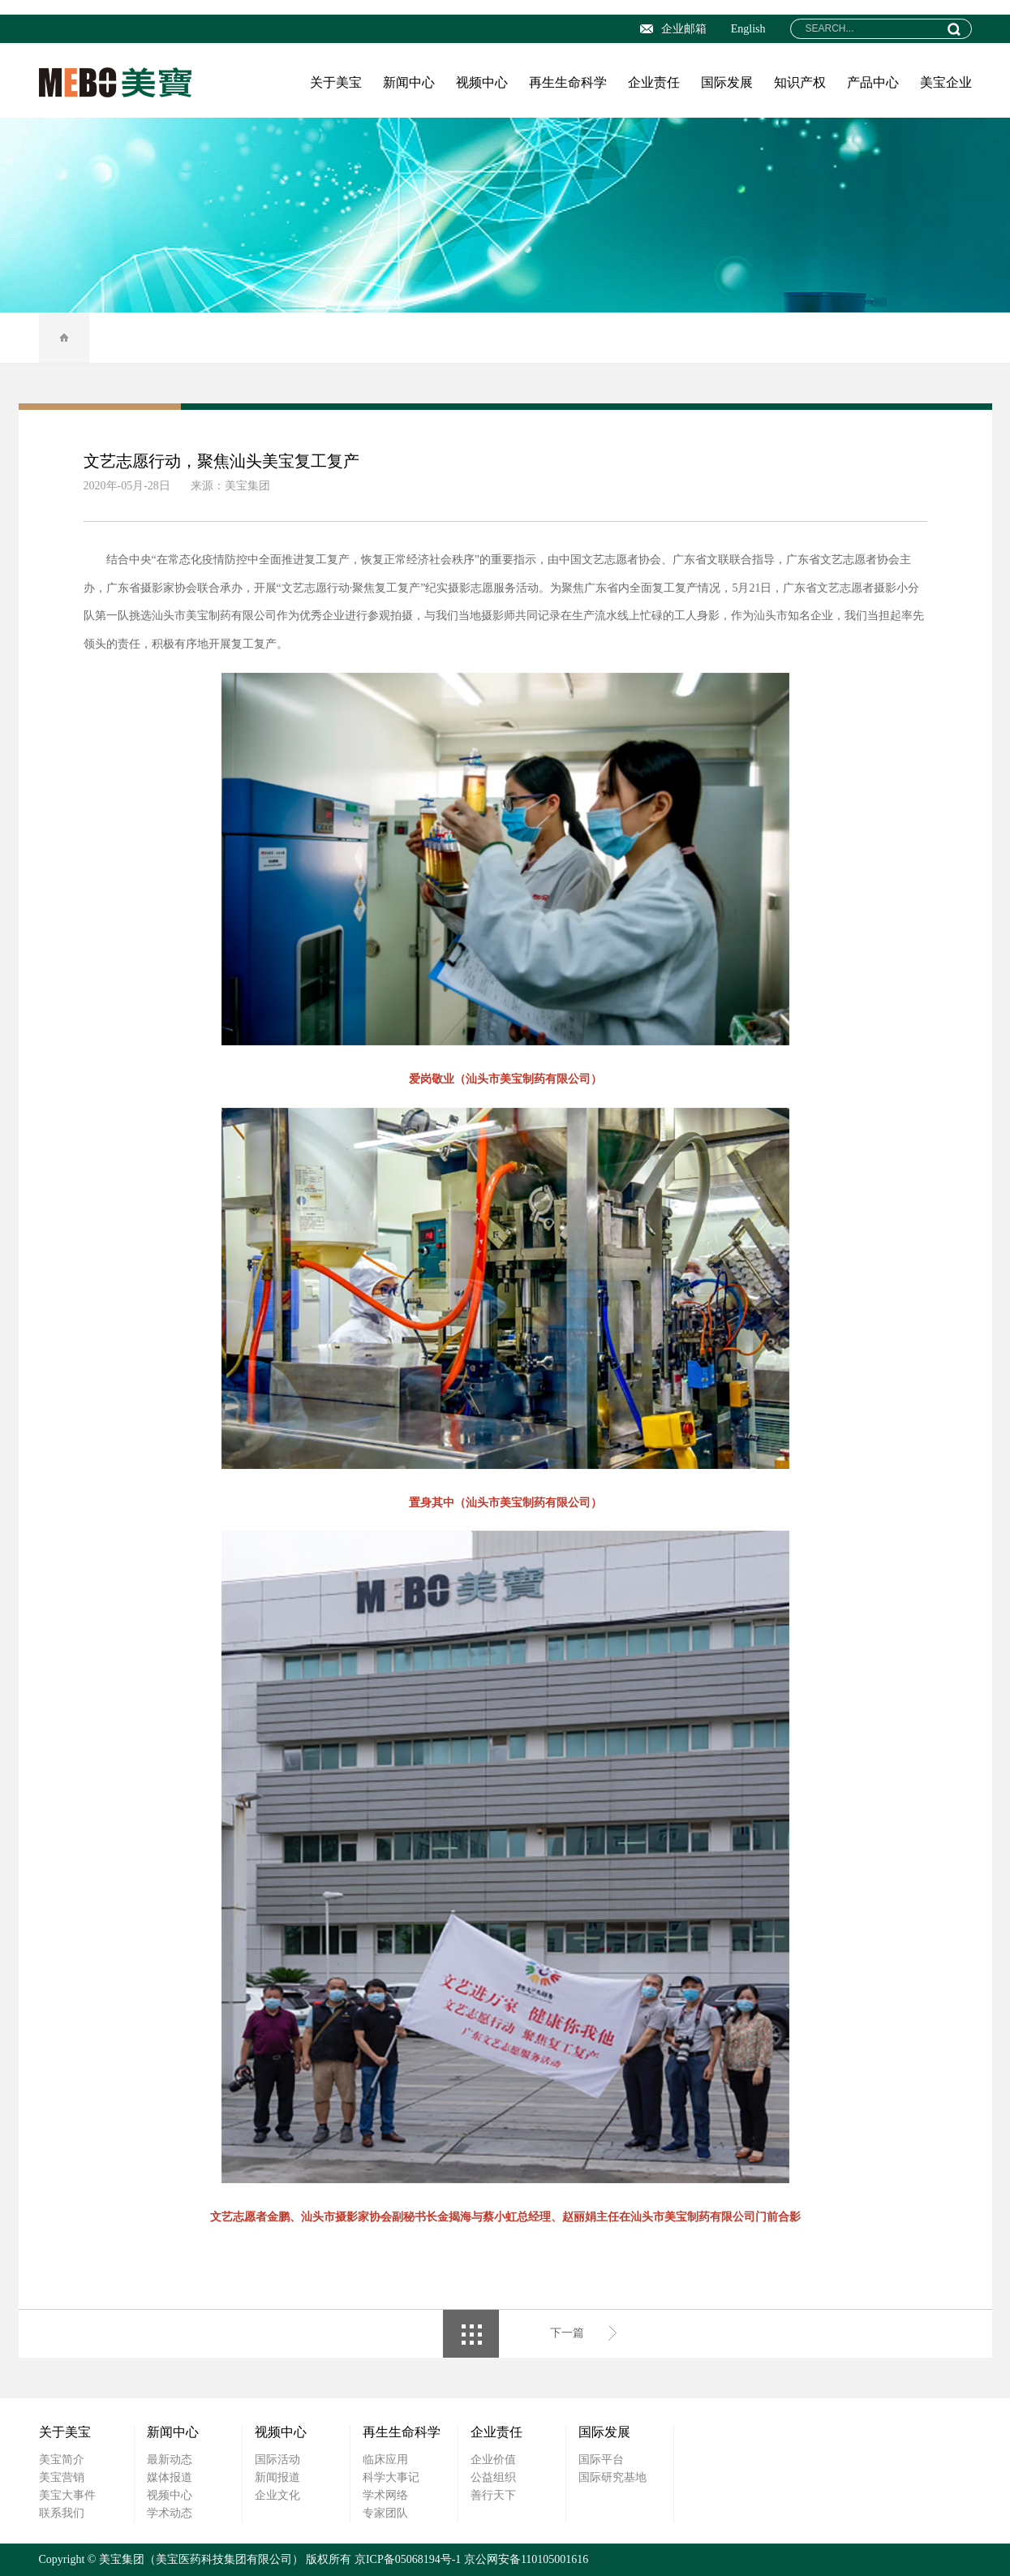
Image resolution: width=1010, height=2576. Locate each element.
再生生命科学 (568, 82)
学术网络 (385, 2495)
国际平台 (601, 2459)
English (748, 29)
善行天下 (493, 2495)
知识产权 (800, 82)
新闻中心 (409, 82)
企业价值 (493, 2459)
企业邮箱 (673, 29)
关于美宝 (336, 82)
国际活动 (277, 2459)
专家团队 (385, 2513)
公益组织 (493, 2477)
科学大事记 (391, 2477)
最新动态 (169, 2459)
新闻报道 (277, 2477)
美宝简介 (61, 2459)
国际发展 (727, 82)
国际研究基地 (612, 2477)
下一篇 (567, 2333)
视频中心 (482, 82)
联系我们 (61, 2513)
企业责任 (654, 82)
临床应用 (385, 2459)
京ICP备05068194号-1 (408, 2559)
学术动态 (169, 2513)
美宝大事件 (67, 2495)
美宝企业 (946, 82)
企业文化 (277, 2495)
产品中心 (873, 82)
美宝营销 (61, 2477)
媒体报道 (169, 2477)
